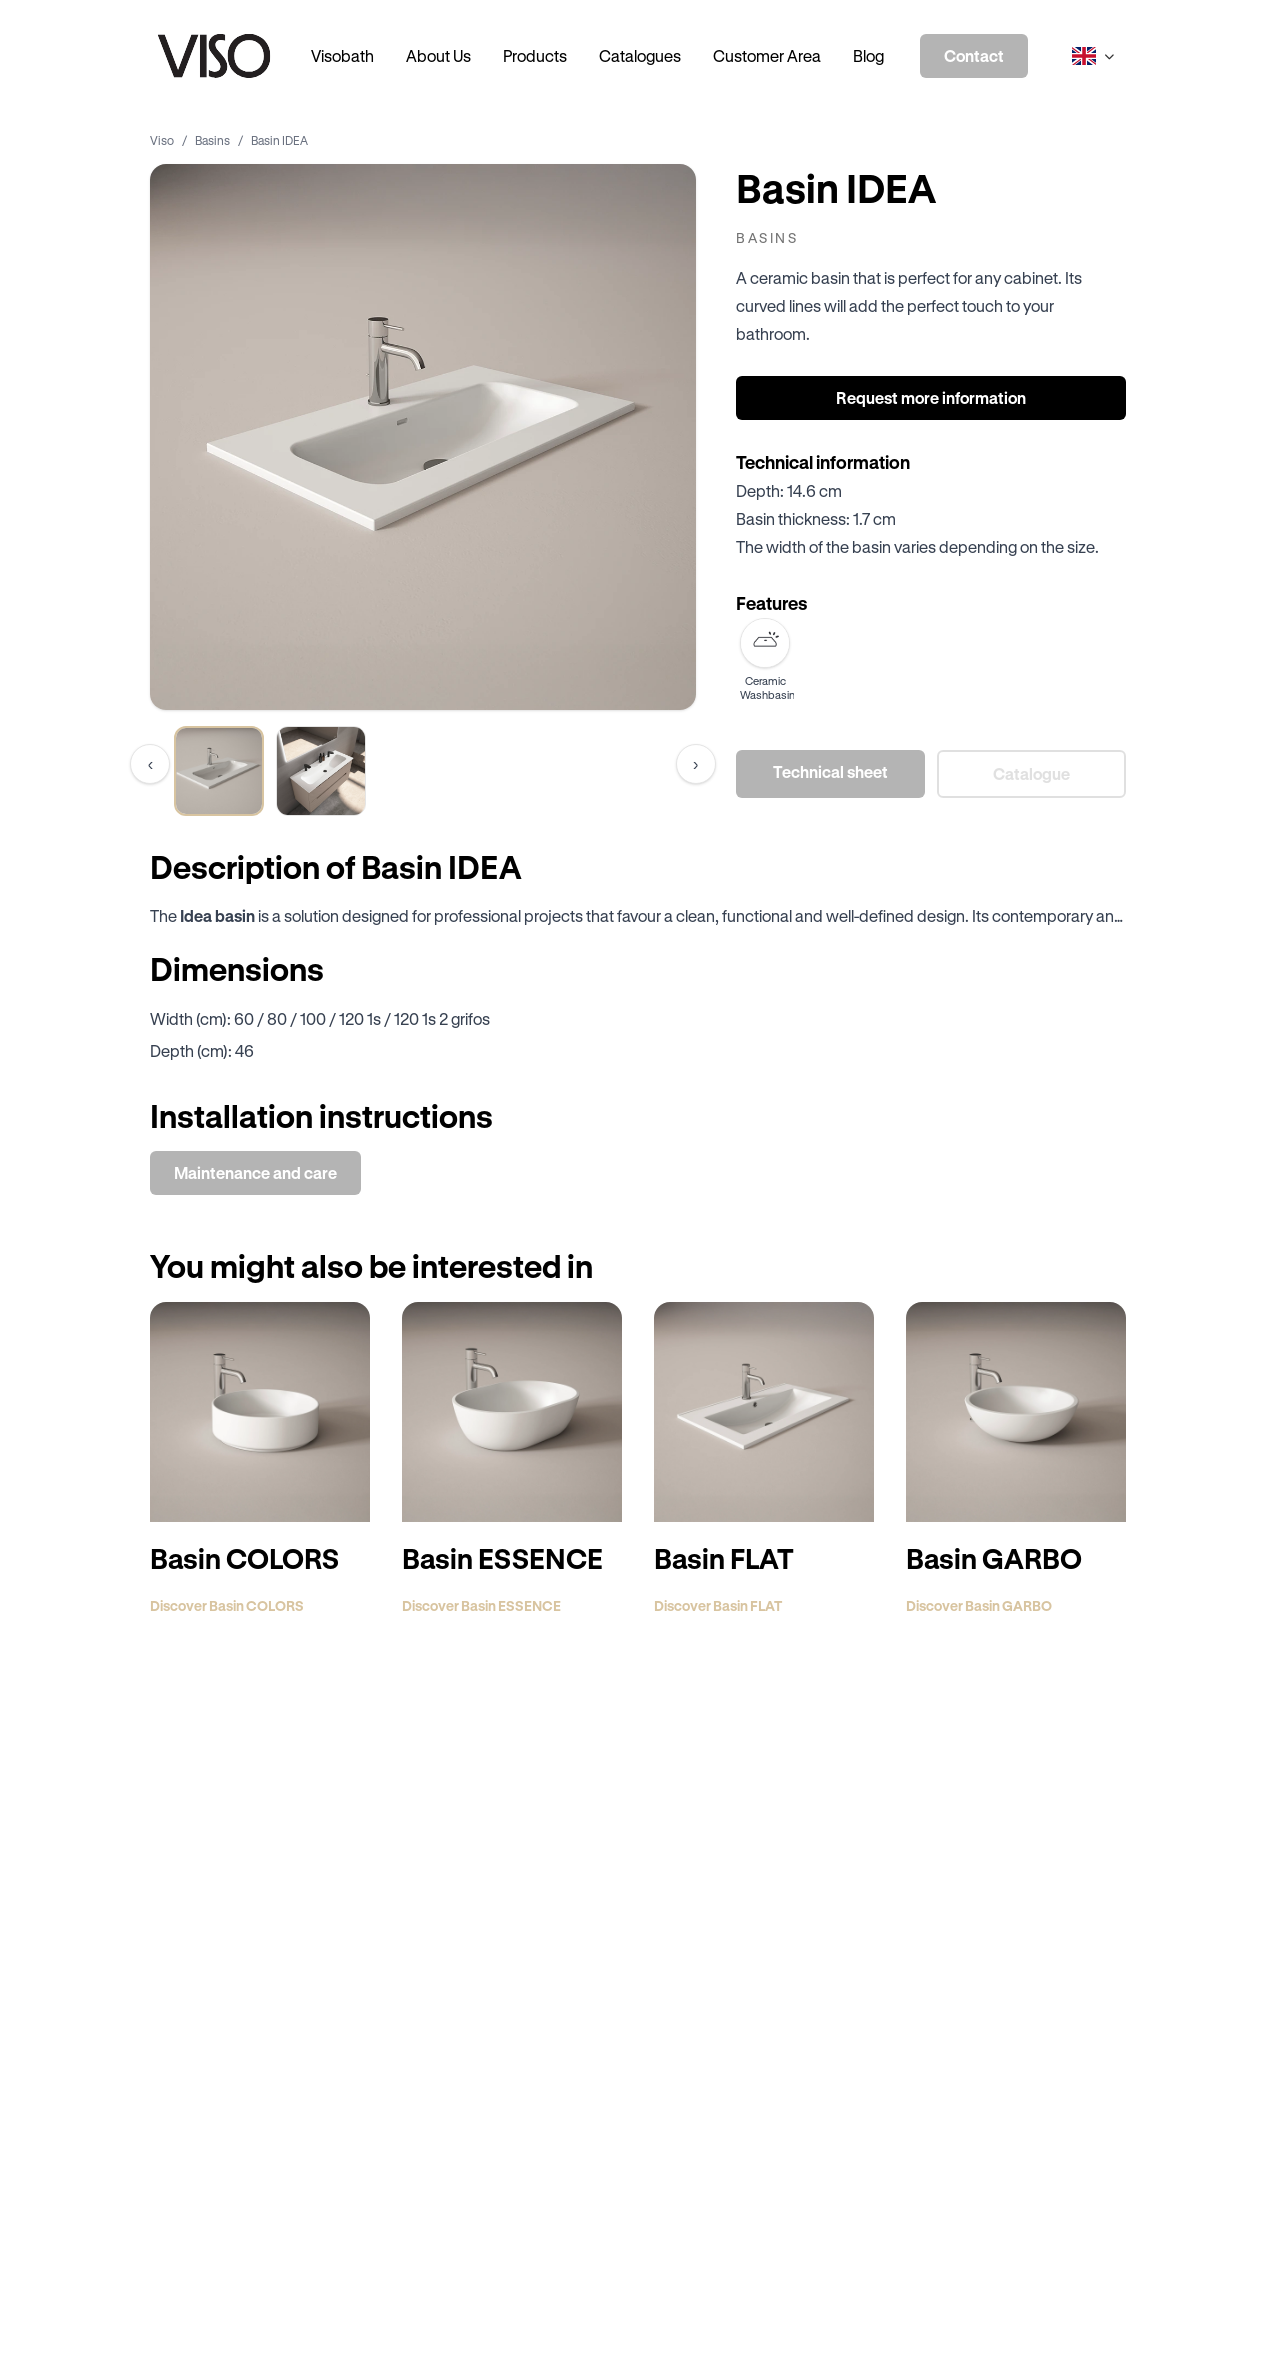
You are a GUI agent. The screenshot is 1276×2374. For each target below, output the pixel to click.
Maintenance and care (255, 1172)
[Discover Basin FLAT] (764, 1412)
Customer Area (767, 55)
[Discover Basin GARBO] (1016, 1412)
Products (535, 55)
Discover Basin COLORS (227, 1605)
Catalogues (640, 55)
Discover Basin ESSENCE (481, 1605)
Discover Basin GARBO (979, 1605)
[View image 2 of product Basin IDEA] (321, 771)
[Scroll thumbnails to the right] (696, 764)
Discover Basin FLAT (718, 1605)
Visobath (342, 55)
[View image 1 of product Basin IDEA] (219, 771)
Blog (868, 55)
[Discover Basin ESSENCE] (512, 1412)
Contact (974, 55)
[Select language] (1093, 56)
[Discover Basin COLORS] (260, 1412)
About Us (438, 55)
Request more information (931, 397)
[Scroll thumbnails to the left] (150, 764)
